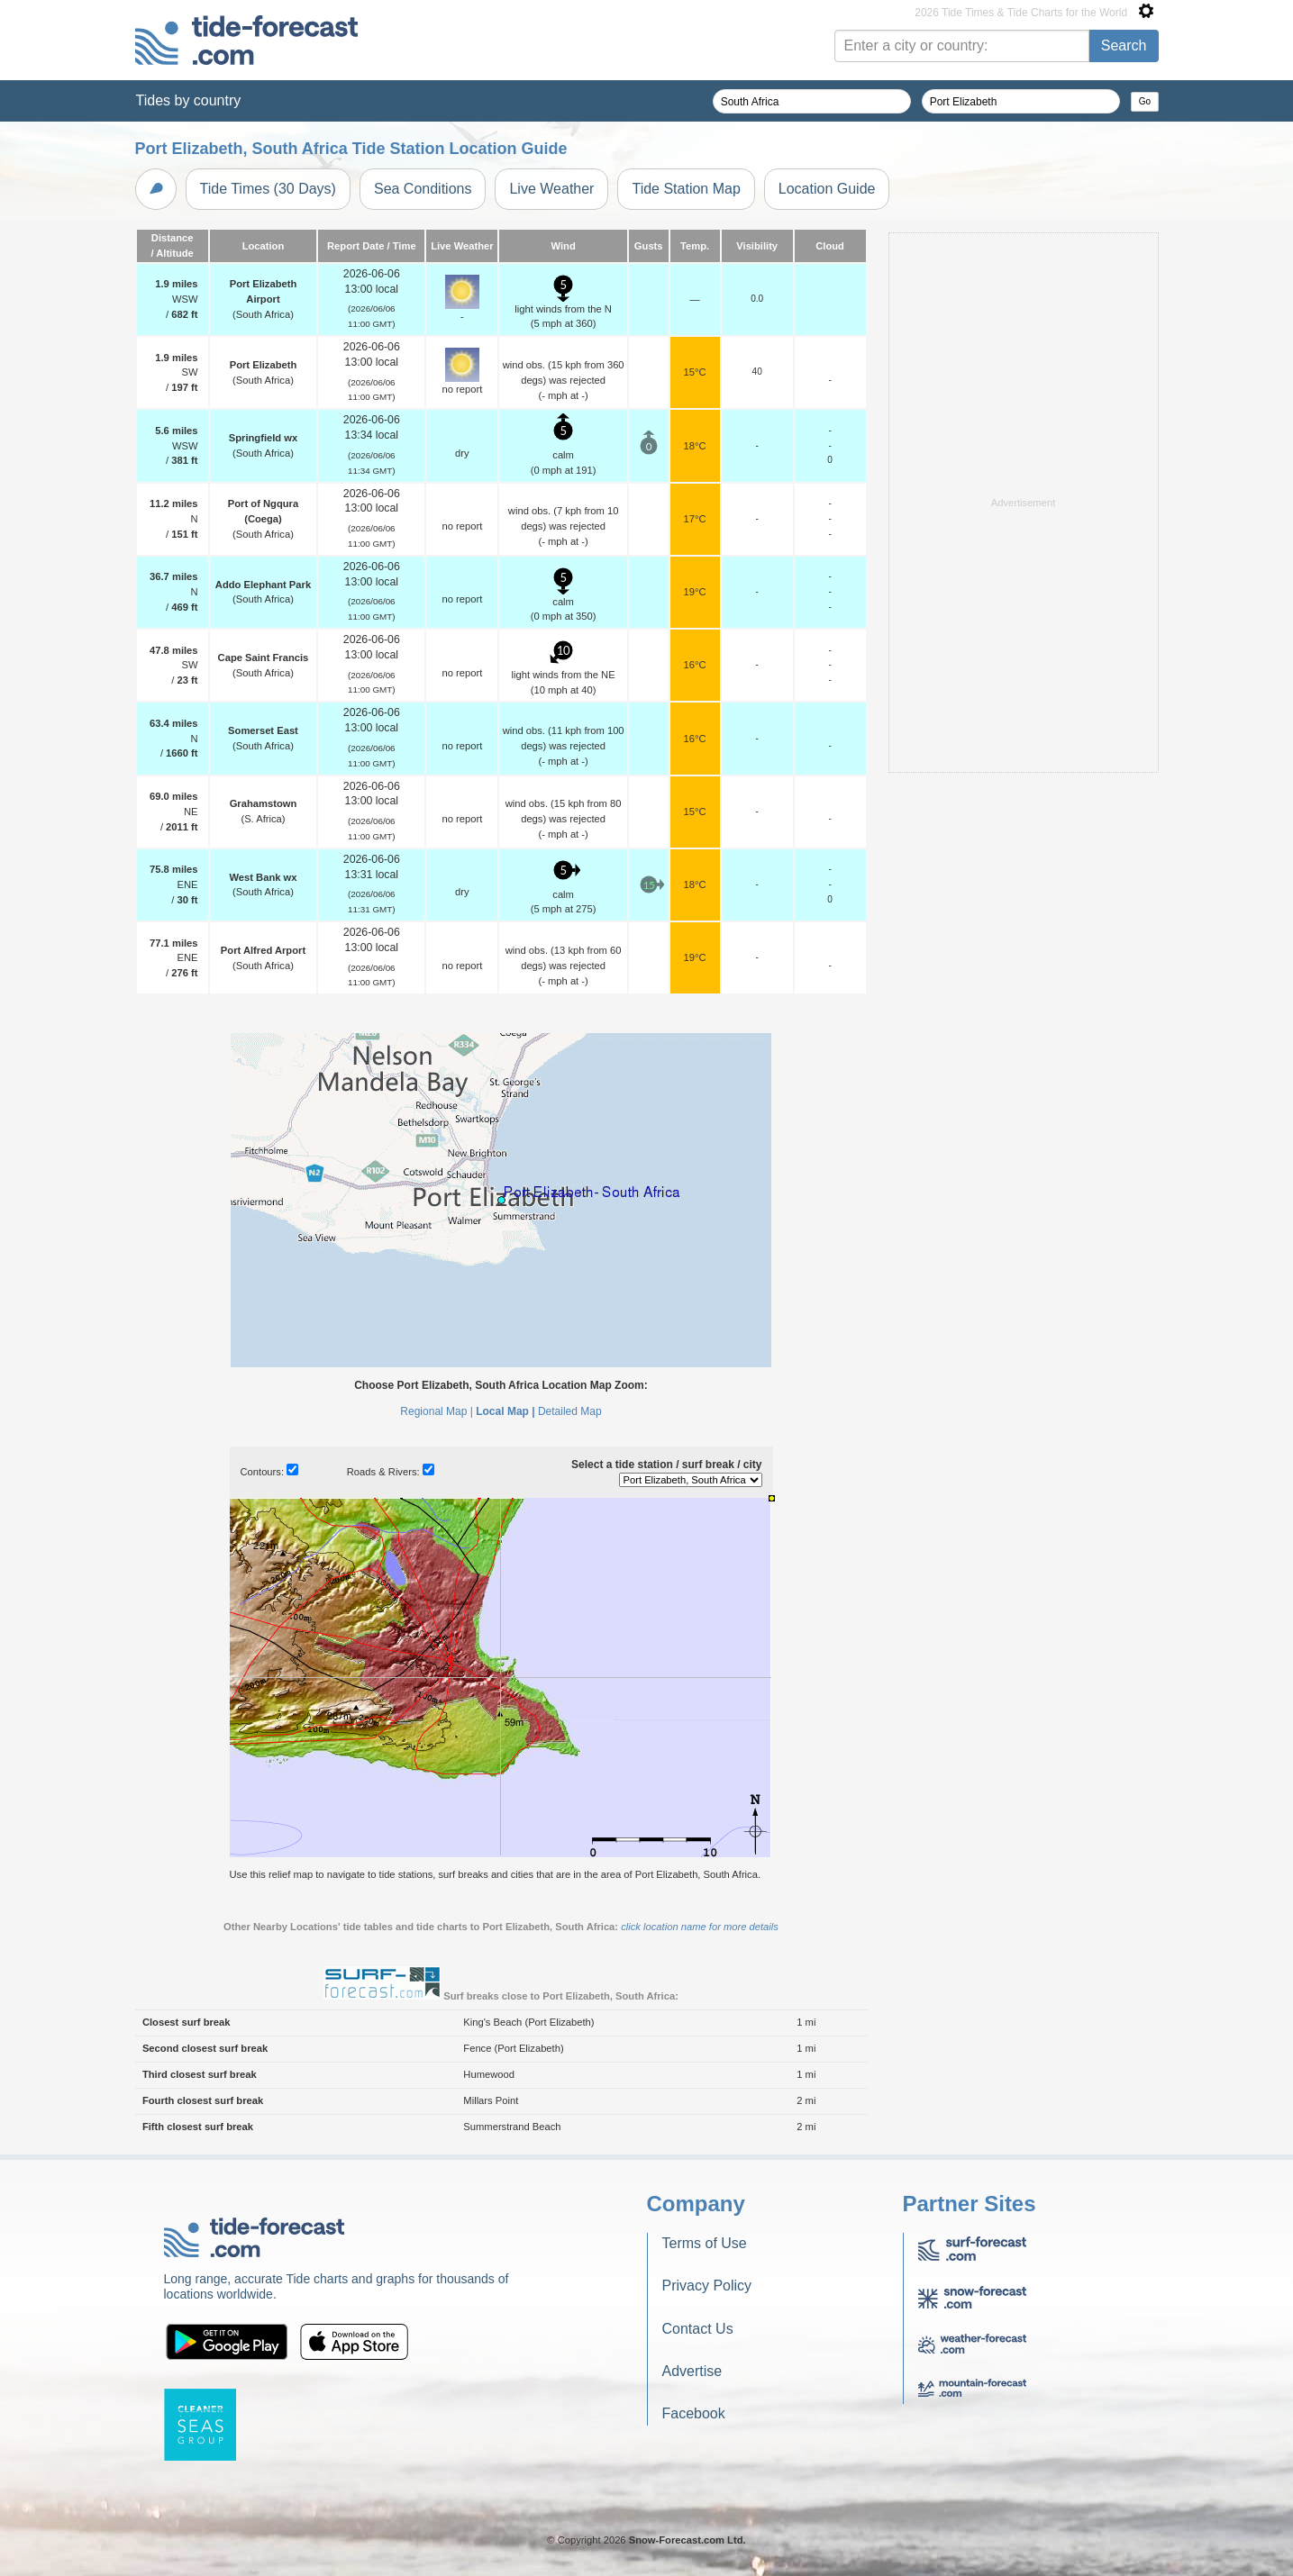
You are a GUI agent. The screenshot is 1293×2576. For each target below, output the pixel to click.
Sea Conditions (423, 188)
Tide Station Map (686, 188)
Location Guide (827, 188)
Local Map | (505, 1411)
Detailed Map (570, 1411)
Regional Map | (436, 1411)
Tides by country (188, 100)
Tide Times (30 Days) (268, 188)
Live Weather (551, 188)
